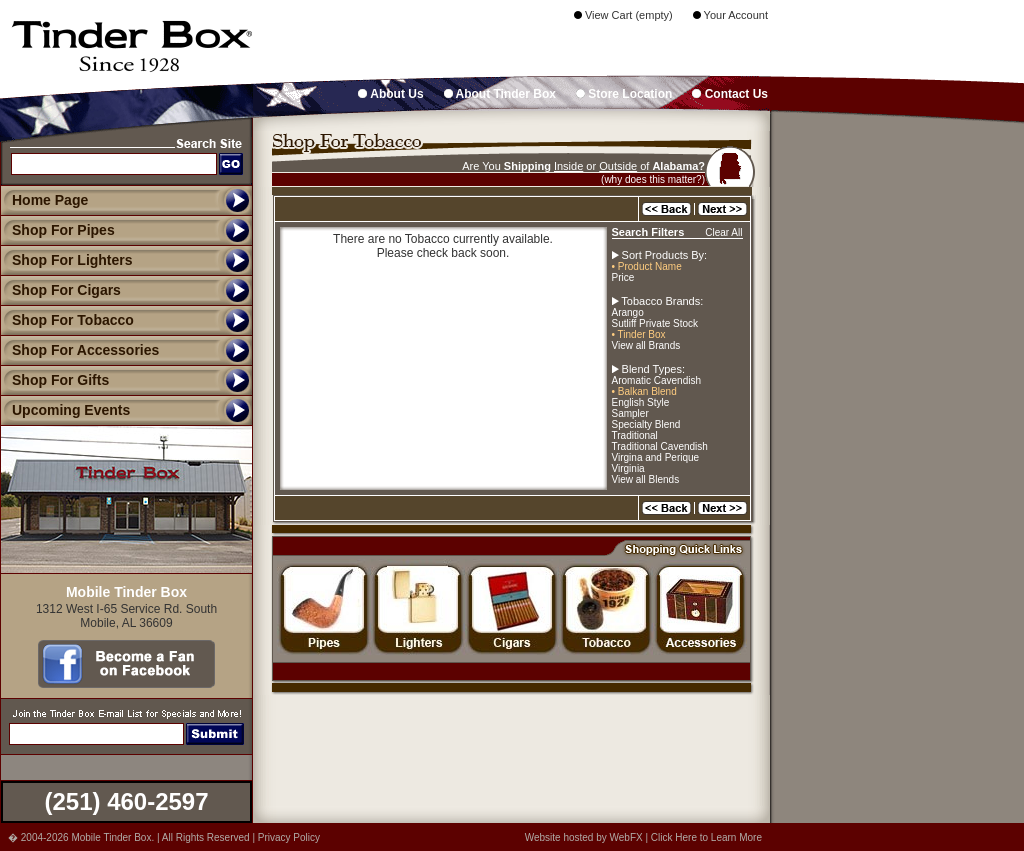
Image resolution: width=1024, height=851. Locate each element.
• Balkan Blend (644, 391)
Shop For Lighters (66, 260)
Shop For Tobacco (67, 320)
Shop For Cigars (60, 290)
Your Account (730, 15)
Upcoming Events (65, 410)
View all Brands (646, 345)
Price (623, 277)
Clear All (723, 232)
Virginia (628, 468)
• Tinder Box (639, 334)
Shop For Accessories (79, 350)
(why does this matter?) (653, 179)
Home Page (50, 200)
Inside (568, 166)
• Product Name (647, 266)
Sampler (630, 413)
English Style (641, 402)
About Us (390, 94)
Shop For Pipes (57, 230)
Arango (628, 312)
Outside (618, 166)
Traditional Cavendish (660, 446)
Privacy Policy (289, 837)
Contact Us (730, 94)
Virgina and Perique (656, 457)
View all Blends (646, 479)
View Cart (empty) (623, 15)
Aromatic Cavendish (656, 380)
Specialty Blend (646, 424)
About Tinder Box (500, 94)
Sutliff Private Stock (655, 323)
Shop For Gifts (54, 380)
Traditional (635, 435)
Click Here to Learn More (706, 837)
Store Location (624, 94)
